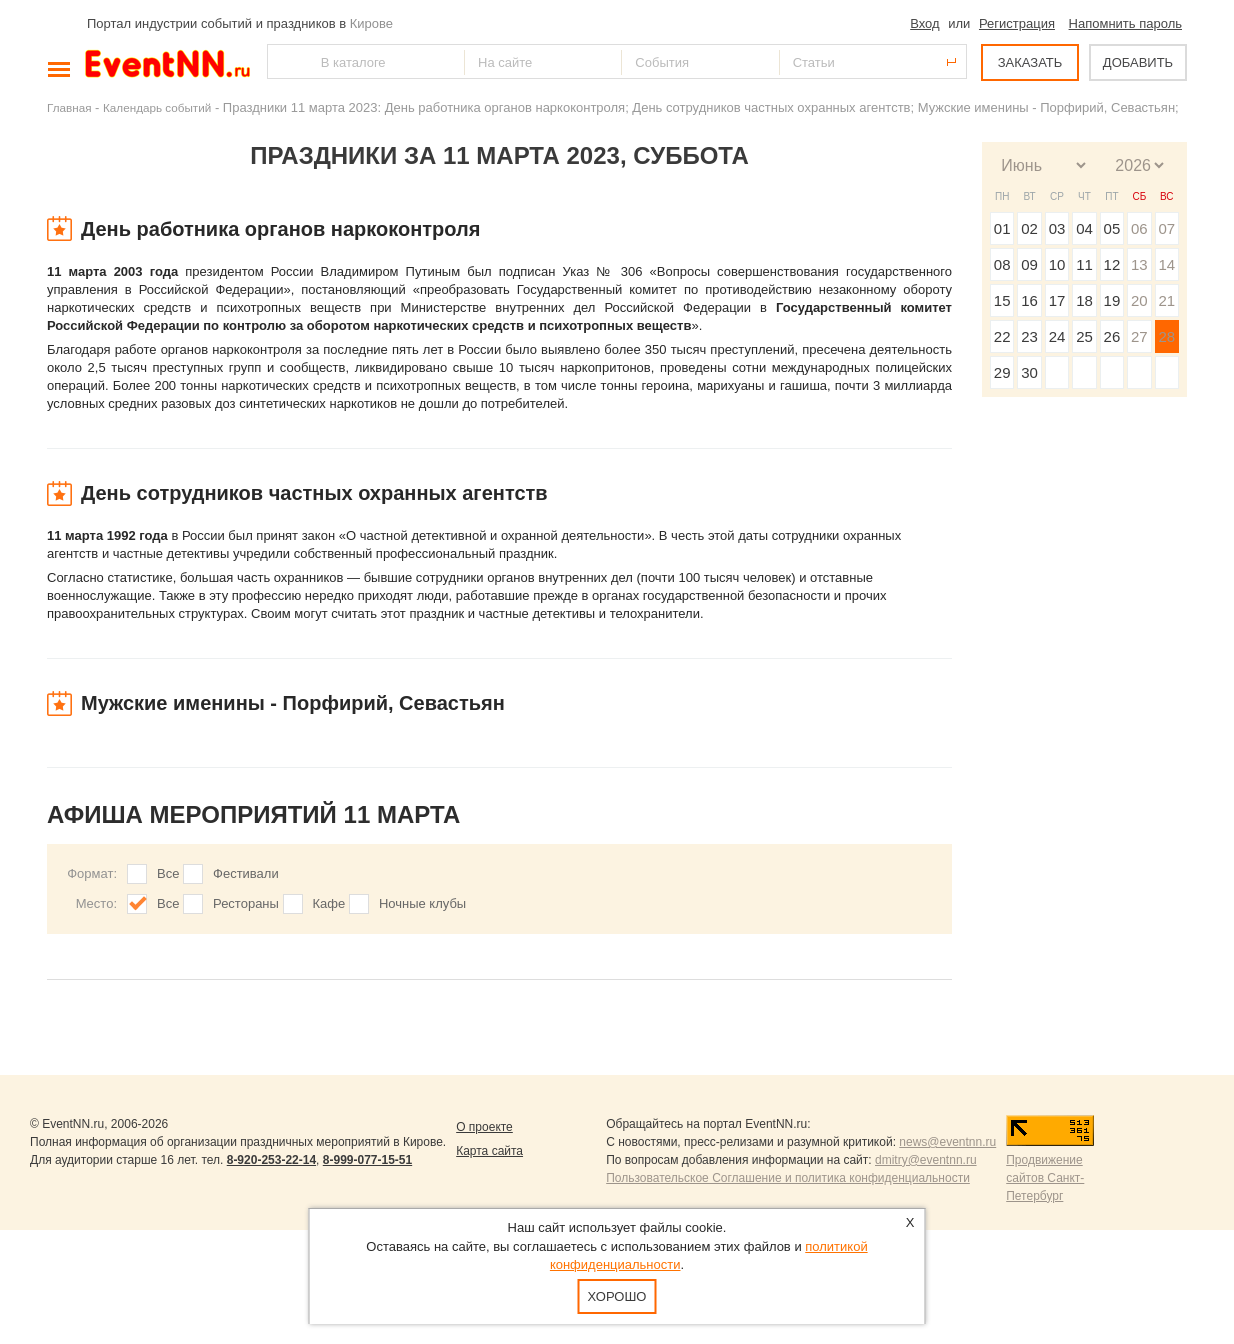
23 (1029, 336)
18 (1084, 300)
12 (1112, 264)
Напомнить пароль (1125, 23)
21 (1166, 300)
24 (1057, 336)
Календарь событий (157, 107)
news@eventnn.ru (947, 1142)
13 (1139, 264)
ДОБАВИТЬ (1138, 62)
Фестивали (246, 873)
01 (1002, 228)
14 (1166, 264)
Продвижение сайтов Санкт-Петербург (1045, 1178)
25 (1084, 336)
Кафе (329, 903)
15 (1002, 300)
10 (1057, 264)
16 (1029, 300)
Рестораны (246, 903)
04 (1084, 228)
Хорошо (617, 1296)
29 (1002, 372)
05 (1112, 228)
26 (1112, 336)
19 (1112, 300)
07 (1166, 228)
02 (1029, 228)
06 (1139, 228)
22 (1002, 336)
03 (1057, 228)
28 (1166, 336)
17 (1057, 300)
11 (1084, 264)
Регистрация (1017, 23)
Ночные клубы (422, 903)
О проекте (484, 1127)
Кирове (371, 23)
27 (1139, 336)
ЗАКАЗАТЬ (1030, 62)
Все (168, 873)
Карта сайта (489, 1151)
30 (1029, 372)
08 (1002, 264)
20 (1139, 300)
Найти (284, 61)
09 (1029, 264)
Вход (924, 23)
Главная (69, 107)
